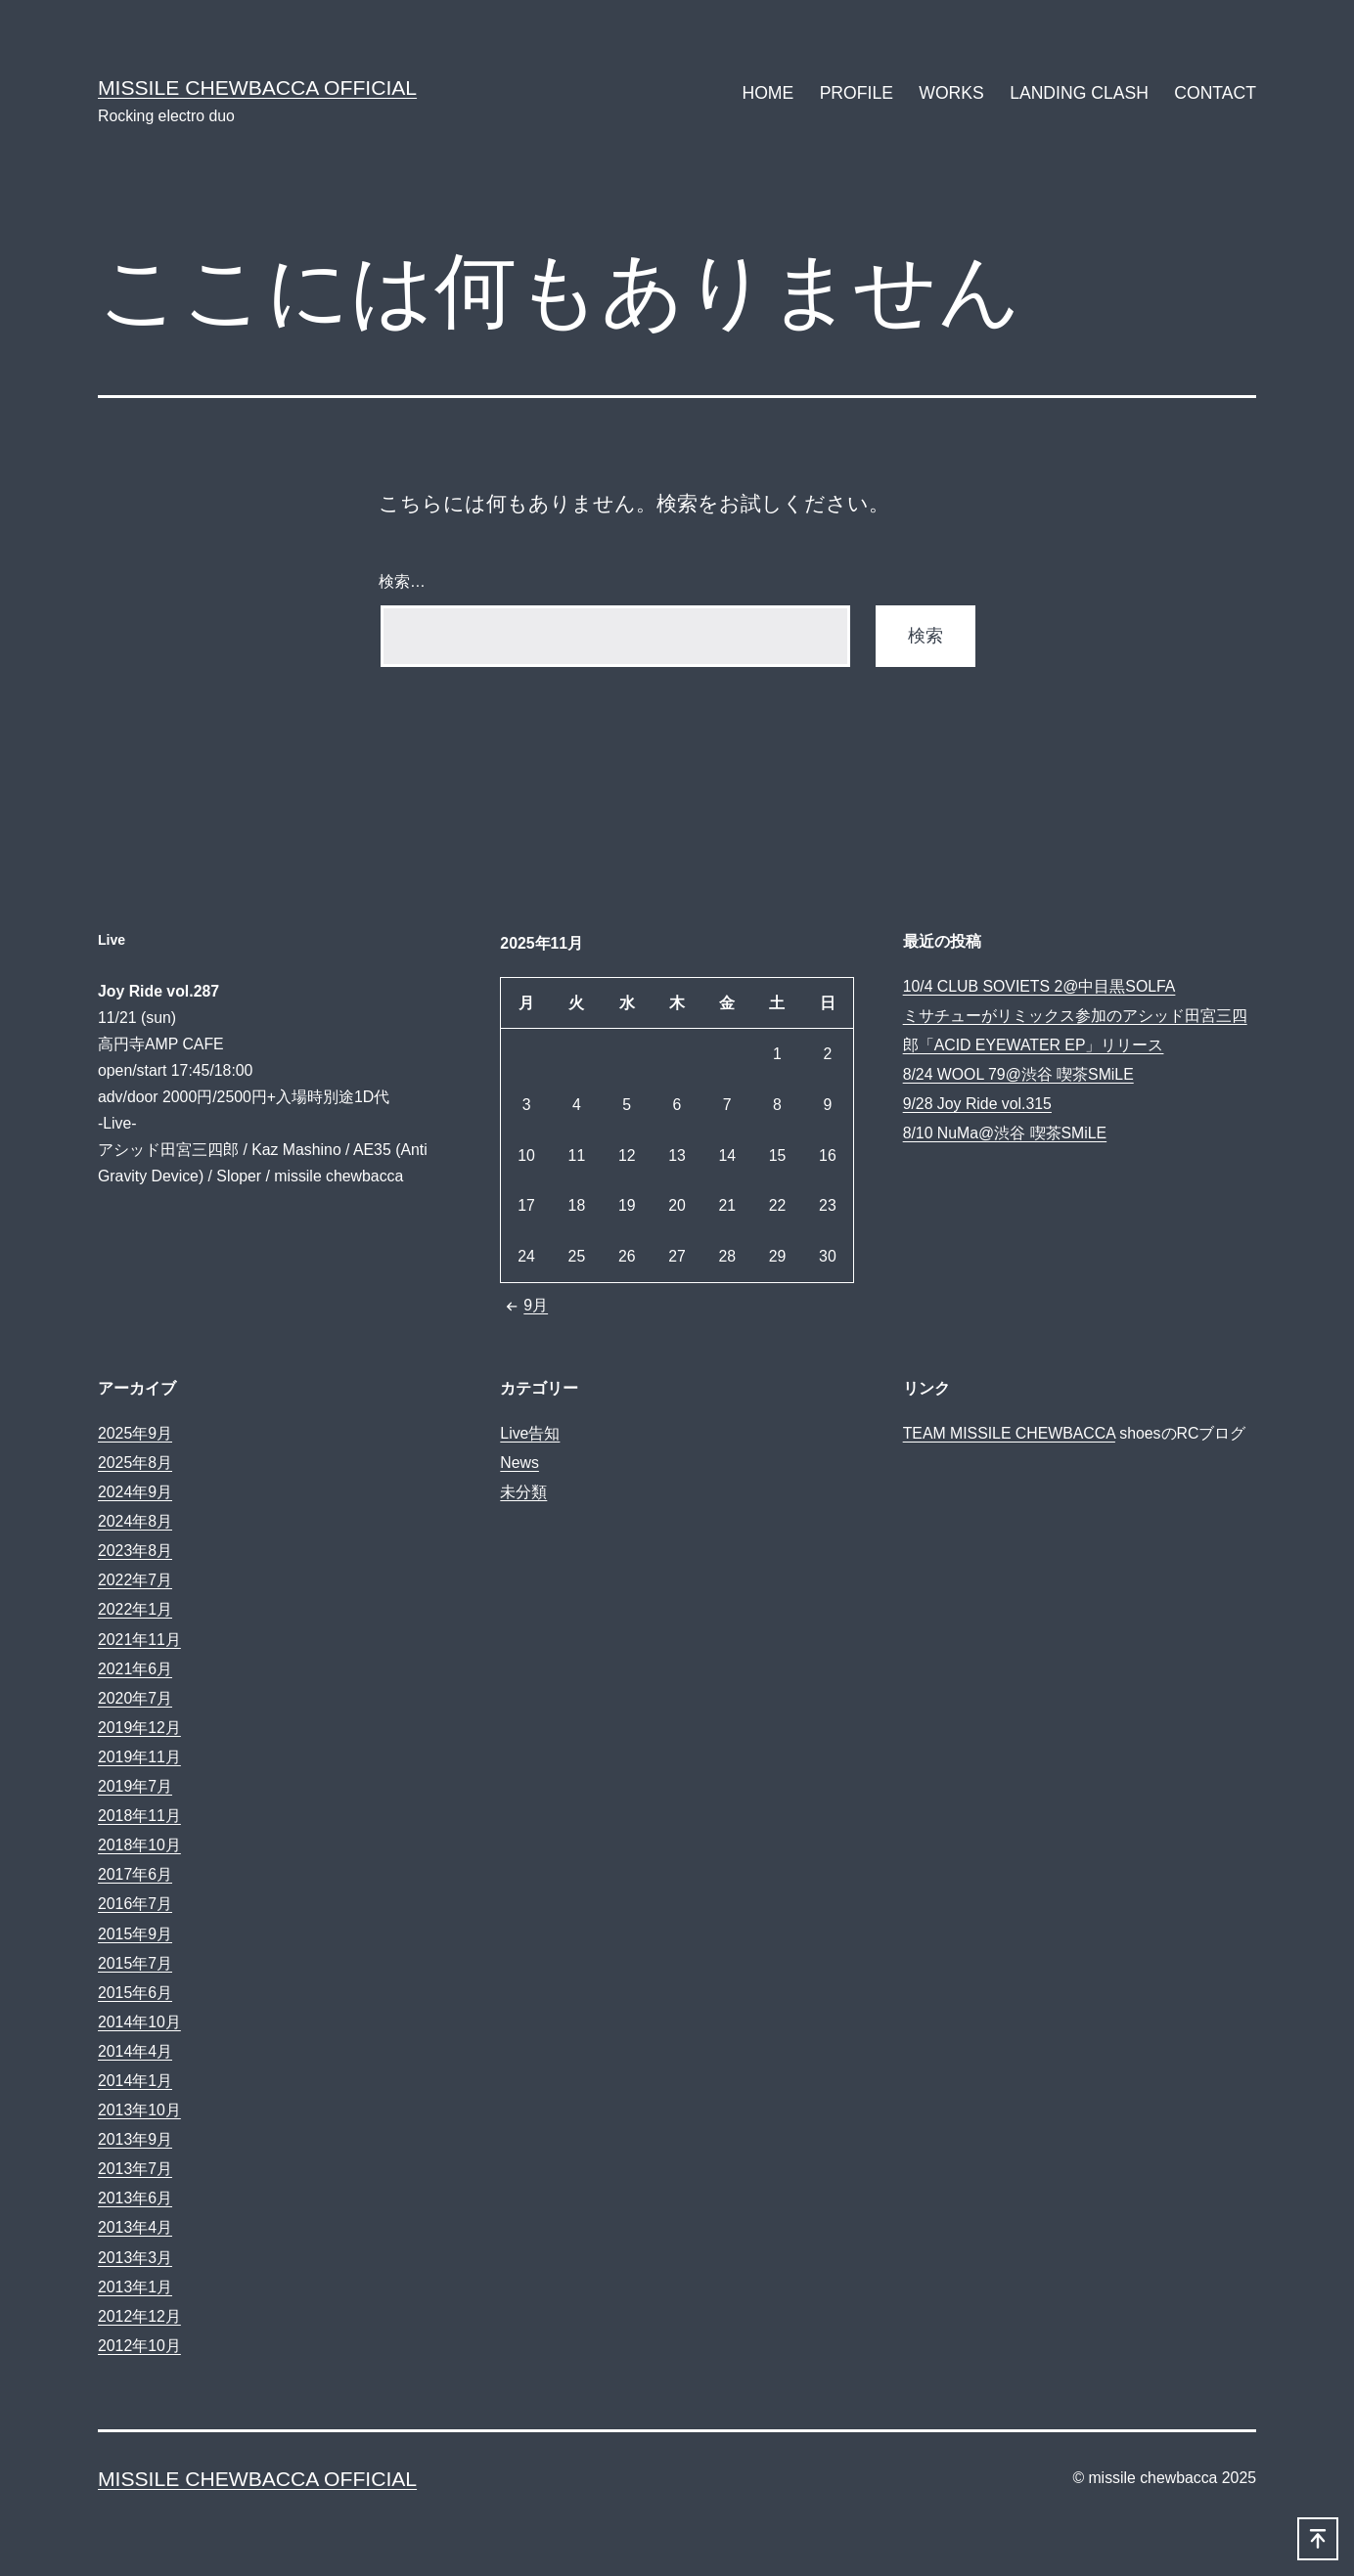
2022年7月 (135, 1580)
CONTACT (1215, 93)
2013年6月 (135, 2198)
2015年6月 (135, 1992)
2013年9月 (135, 2139)
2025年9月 (135, 1433)
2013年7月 (135, 2168)
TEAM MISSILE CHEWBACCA (1009, 1433)
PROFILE (856, 93)
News (519, 1462)
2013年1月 (135, 2287)
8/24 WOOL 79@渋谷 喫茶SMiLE (1018, 1074)
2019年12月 (139, 1727)
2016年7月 (135, 1903)
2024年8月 (135, 1521)
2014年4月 (135, 2051)
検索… (402, 581)
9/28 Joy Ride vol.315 (977, 1103)
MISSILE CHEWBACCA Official (257, 87)
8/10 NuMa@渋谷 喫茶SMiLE (1005, 1133)
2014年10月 (139, 2022)
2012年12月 (139, 2316)
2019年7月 (135, 1786)
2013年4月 (135, 2227)
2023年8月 (135, 1550)
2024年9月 (135, 1492)
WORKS (951, 93)
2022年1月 (135, 1609)
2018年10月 (139, 1845)
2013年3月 (135, 2257)
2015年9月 (135, 1934)
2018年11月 (139, 1815)
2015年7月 (135, 1963)
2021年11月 (139, 1639)
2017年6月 (135, 1874)
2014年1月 (135, 2080)
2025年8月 (135, 1462)
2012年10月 (139, 2345)
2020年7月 (135, 1698)
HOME (767, 93)
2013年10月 (139, 2110)
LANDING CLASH (1079, 93)
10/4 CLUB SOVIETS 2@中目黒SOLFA (1039, 986)
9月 (524, 1305)
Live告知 (530, 1433)
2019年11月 (139, 1757)
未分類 (523, 1492)
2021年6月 (135, 1669)
